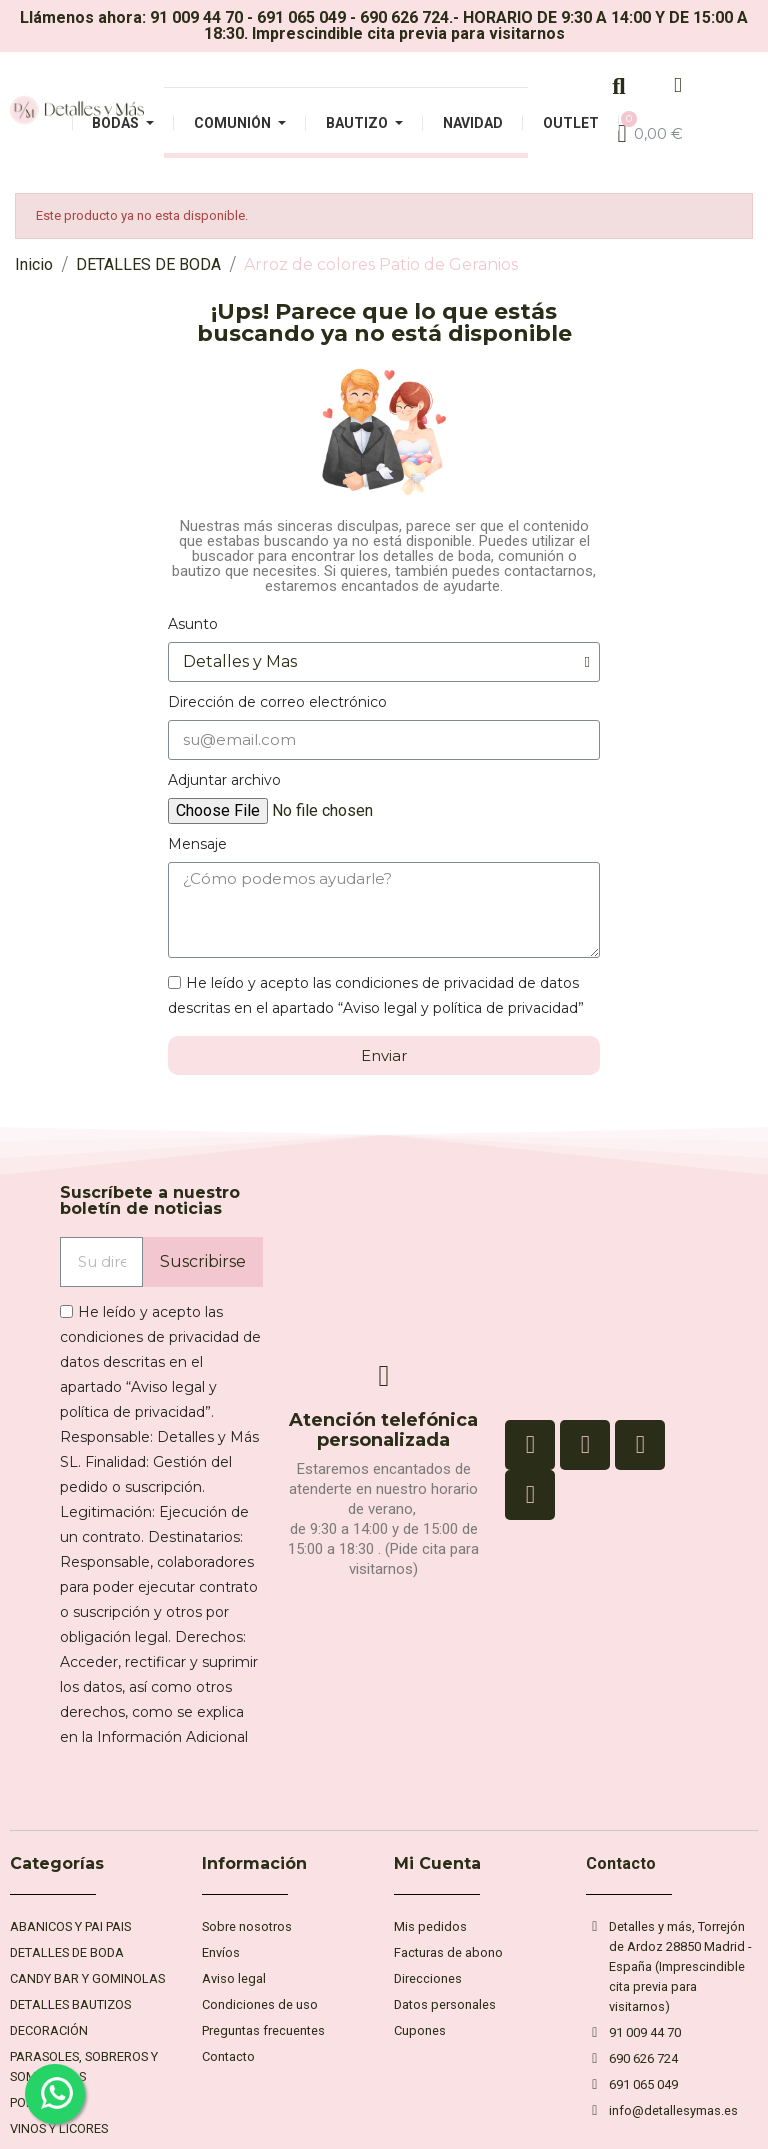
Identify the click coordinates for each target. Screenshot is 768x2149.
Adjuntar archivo (224, 780)
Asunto (193, 624)
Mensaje (197, 844)
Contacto (621, 1863)
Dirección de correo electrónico (277, 702)
